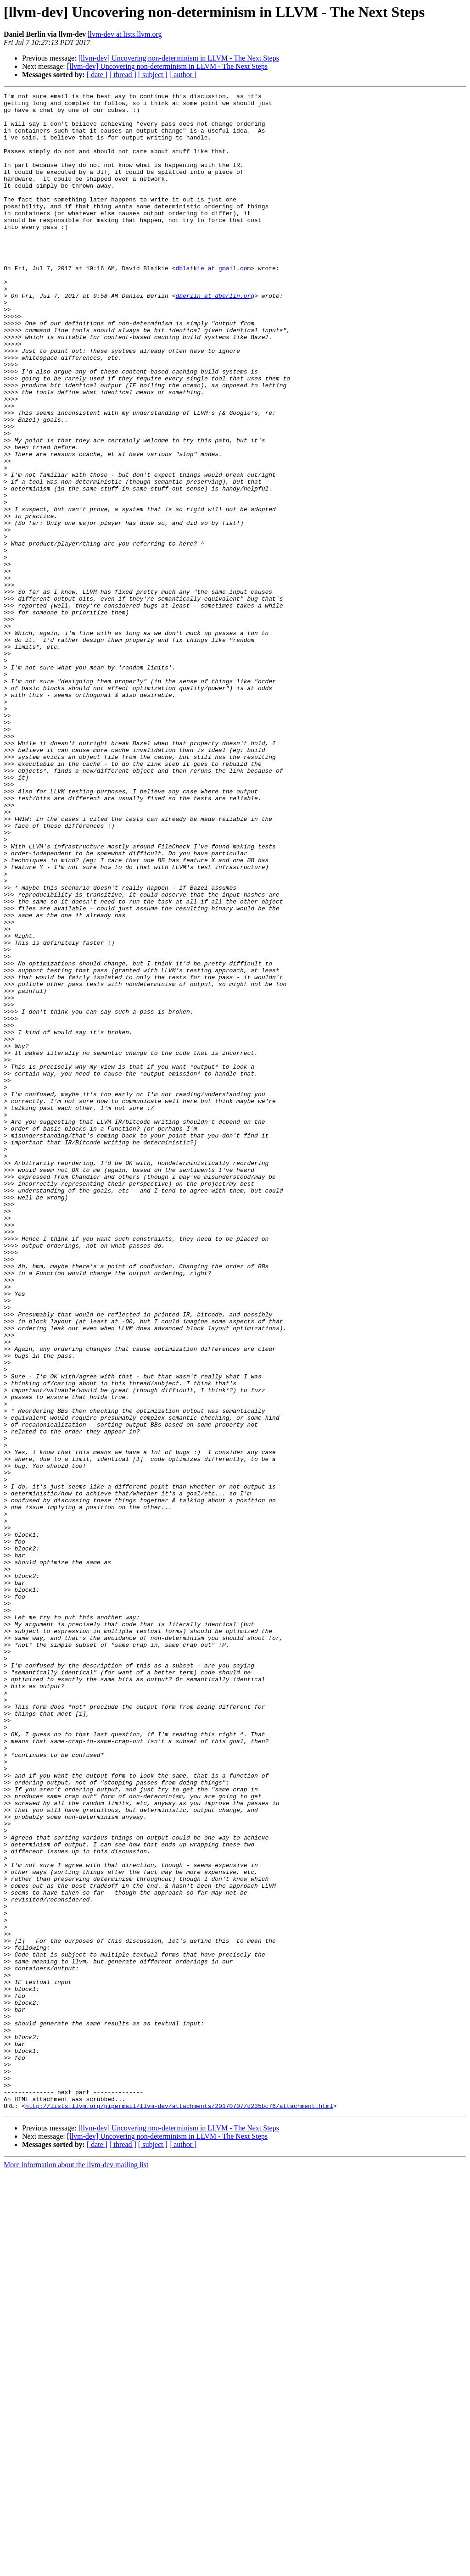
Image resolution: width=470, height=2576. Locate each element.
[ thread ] (122, 74)
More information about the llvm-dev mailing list (76, 2568)
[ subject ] (153, 74)
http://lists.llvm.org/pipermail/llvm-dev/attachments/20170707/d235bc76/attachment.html (179, 2509)
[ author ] (183, 74)
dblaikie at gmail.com (213, 304)
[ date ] (97, 74)
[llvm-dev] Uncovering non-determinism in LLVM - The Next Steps (178, 58)
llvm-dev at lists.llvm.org (125, 34)
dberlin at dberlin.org (214, 337)
